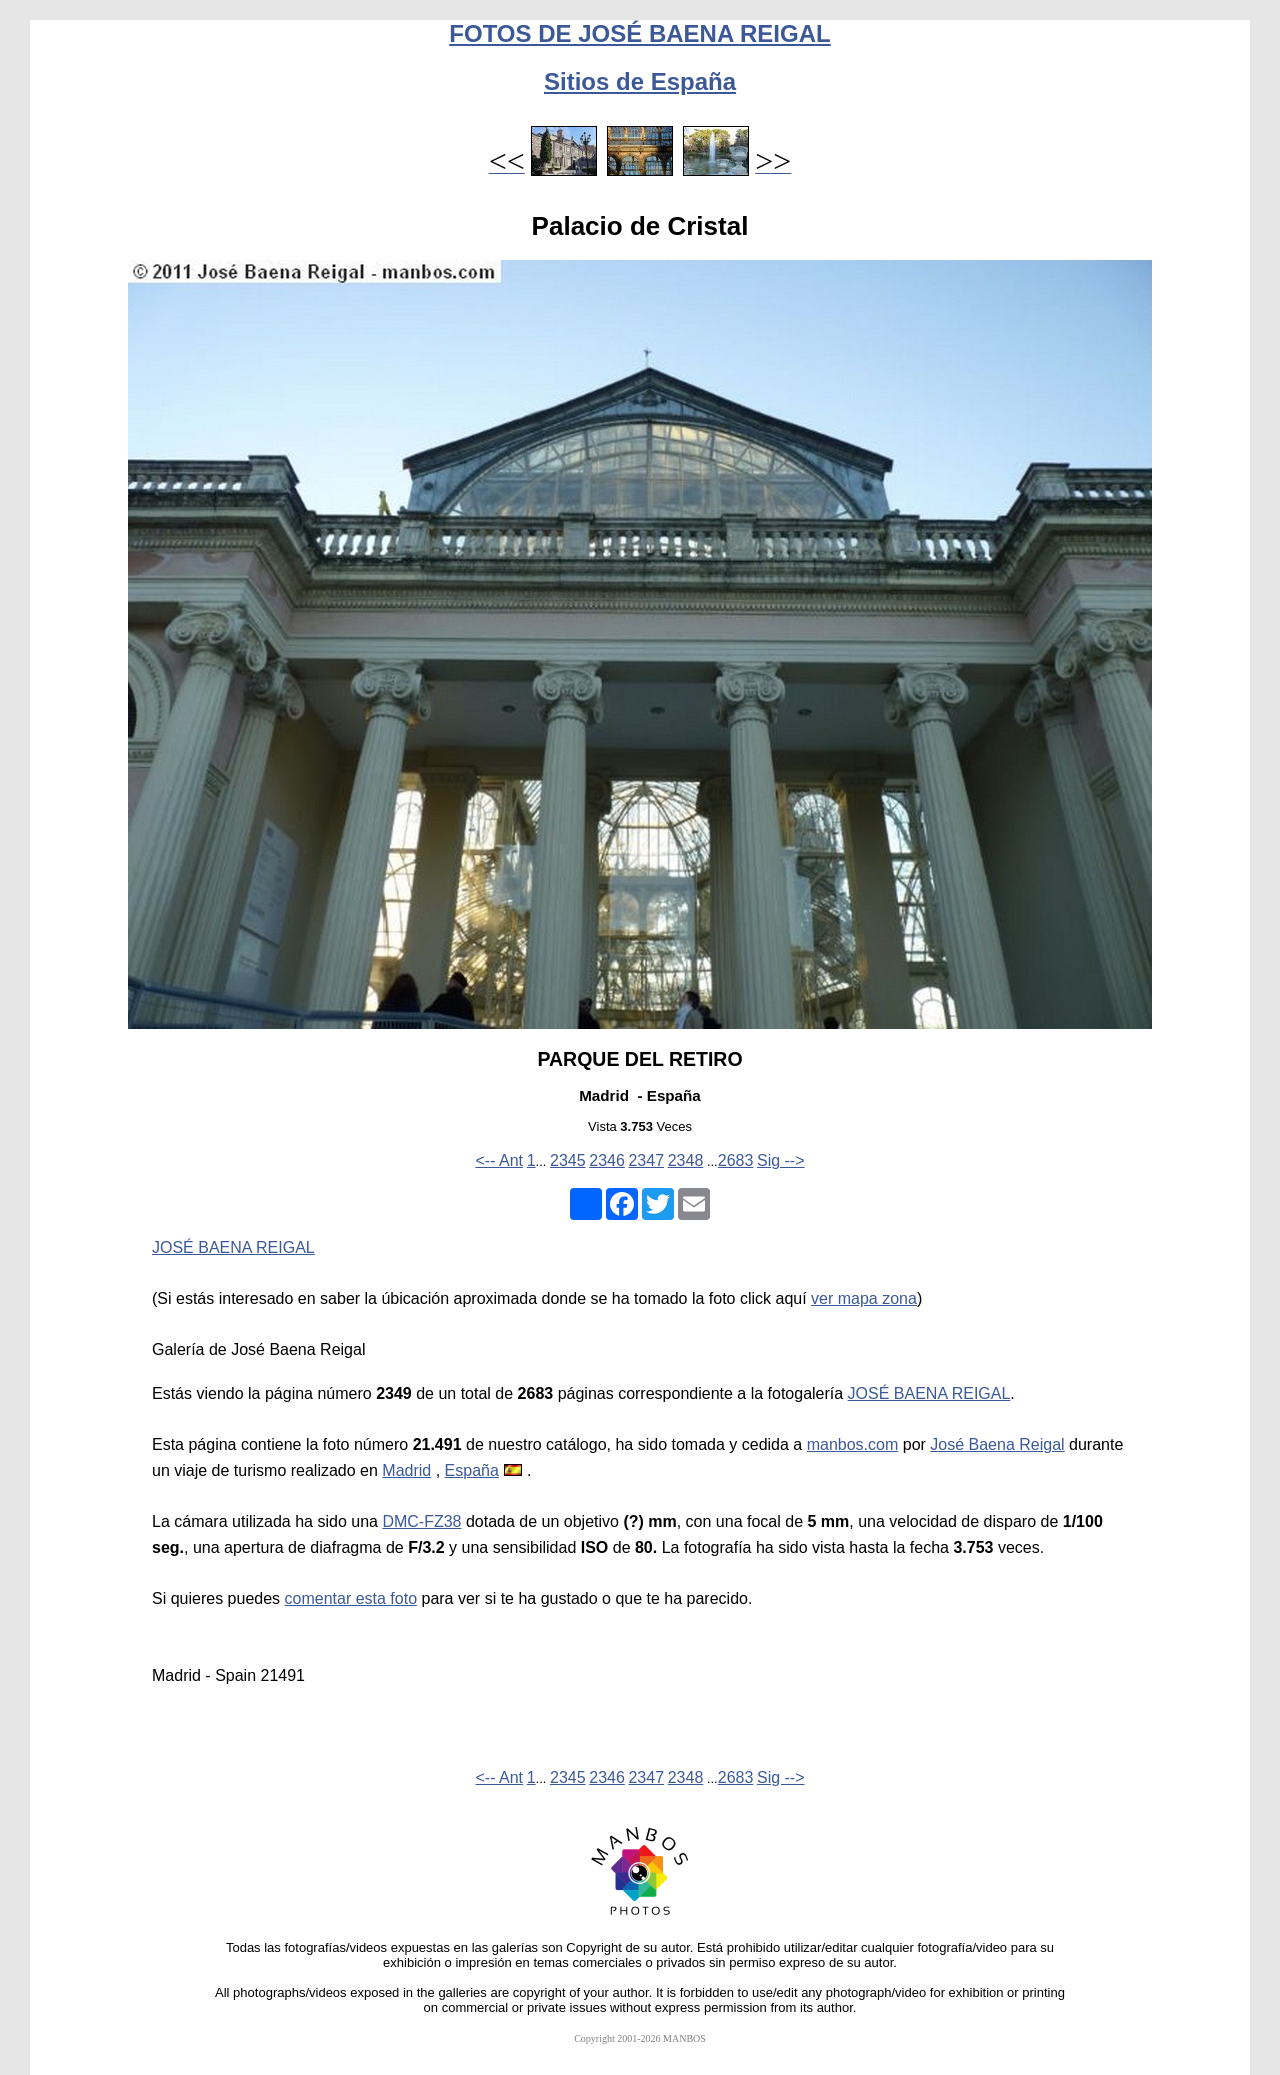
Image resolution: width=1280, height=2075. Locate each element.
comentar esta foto (351, 1598)
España (472, 1470)
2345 (568, 1160)
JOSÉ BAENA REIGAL (233, 1247)
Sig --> (781, 1160)
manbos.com (853, 1444)
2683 (736, 1160)
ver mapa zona (864, 1298)
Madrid (406, 1470)
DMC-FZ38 (421, 1521)
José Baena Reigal (997, 1444)
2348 (686, 1160)
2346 (607, 1160)
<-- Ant (499, 1160)
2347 (646, 1160)
